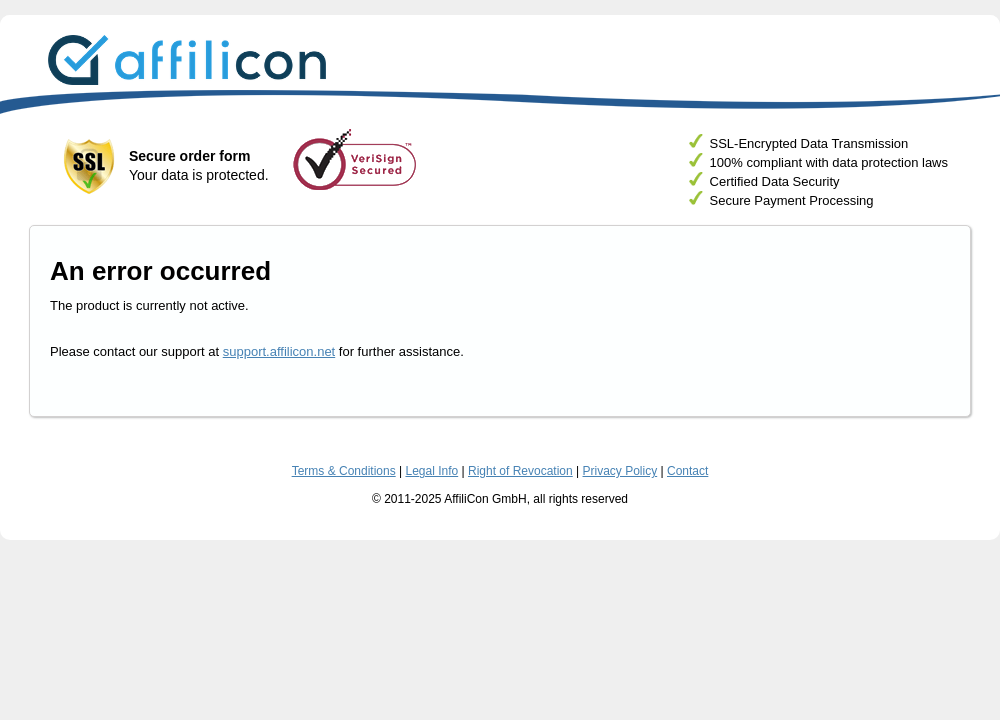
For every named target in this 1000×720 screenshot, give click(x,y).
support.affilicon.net (279, 351)
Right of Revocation (520, 471)
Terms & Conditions (344, 471)
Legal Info (431, 471)
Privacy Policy (620, 471)
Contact (687, 471)
